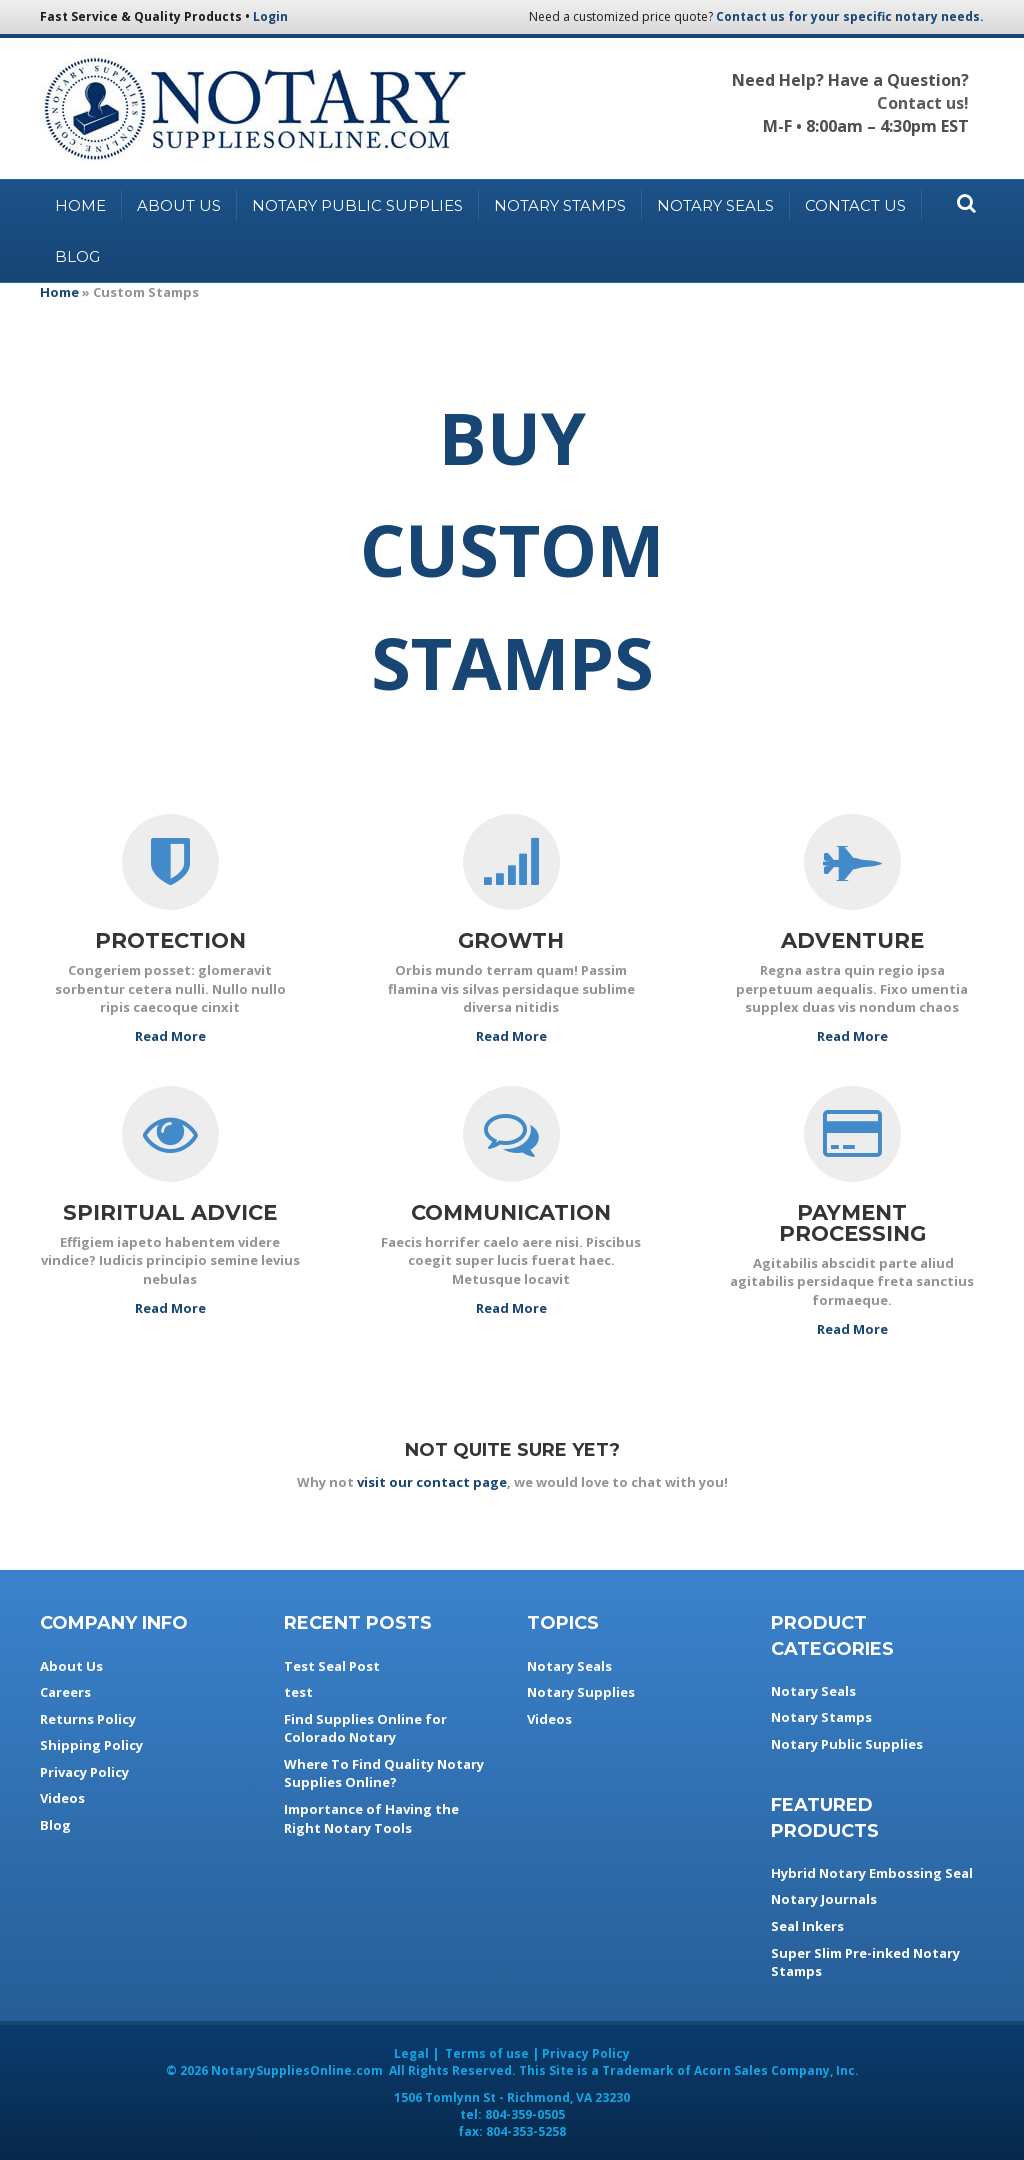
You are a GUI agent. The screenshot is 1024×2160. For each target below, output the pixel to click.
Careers (65, 1692)
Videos (62, 1798)
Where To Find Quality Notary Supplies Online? (384, 1773)
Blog (77, 256)
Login (270, 16)
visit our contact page (432, 1482)
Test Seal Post (332, 1666)
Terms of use (487, 2053)
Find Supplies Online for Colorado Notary (365, 1728)
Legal (411, 2053)
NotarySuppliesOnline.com (297, 2070)
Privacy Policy (84, 1772)
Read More (170, 1036)
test (298, 1692)
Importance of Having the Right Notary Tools (371, 1818)
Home (80, 205)
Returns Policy (88, 1719)
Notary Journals (824, 1899)
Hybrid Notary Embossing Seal (872, 1873)
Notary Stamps (560, 205)
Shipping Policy (91, 1745)
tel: (512, 2114)
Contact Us (855, 205)
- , (512, 2097)
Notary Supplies (581, 1692)
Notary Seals (715, 205)
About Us (179, 205)
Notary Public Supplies (357, 205)
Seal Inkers (807, 1926)
